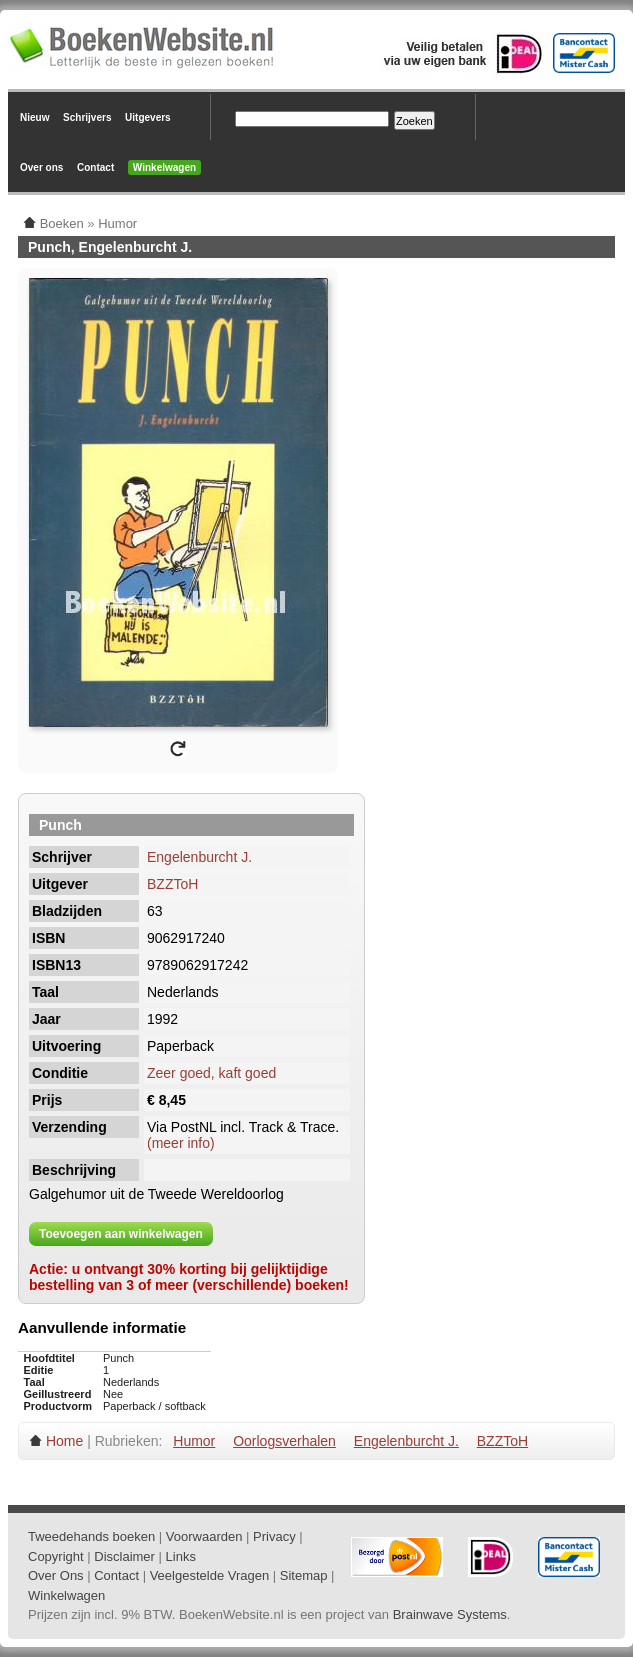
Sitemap (304, 1575)
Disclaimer (124, 1556)
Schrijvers (87, 117)
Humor (194, 1441)
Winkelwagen (164, 167)
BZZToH (172, 884)
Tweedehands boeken (91, 1536)
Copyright (56, 1556)
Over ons (41, 167)
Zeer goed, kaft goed (211, 1073)
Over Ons (56, 1575)
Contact (95, 167)
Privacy (274, 1536)
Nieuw (34, 117)
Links (181, 1556)
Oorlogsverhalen (284, 1441)
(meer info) (181, 1143)
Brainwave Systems (450, 1614)
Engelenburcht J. (199, 857)
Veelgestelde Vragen (210, 1575)
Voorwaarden (204, 1536)
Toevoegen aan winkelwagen (121, 1234)
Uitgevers (148, 117)
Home (64, 1441)
